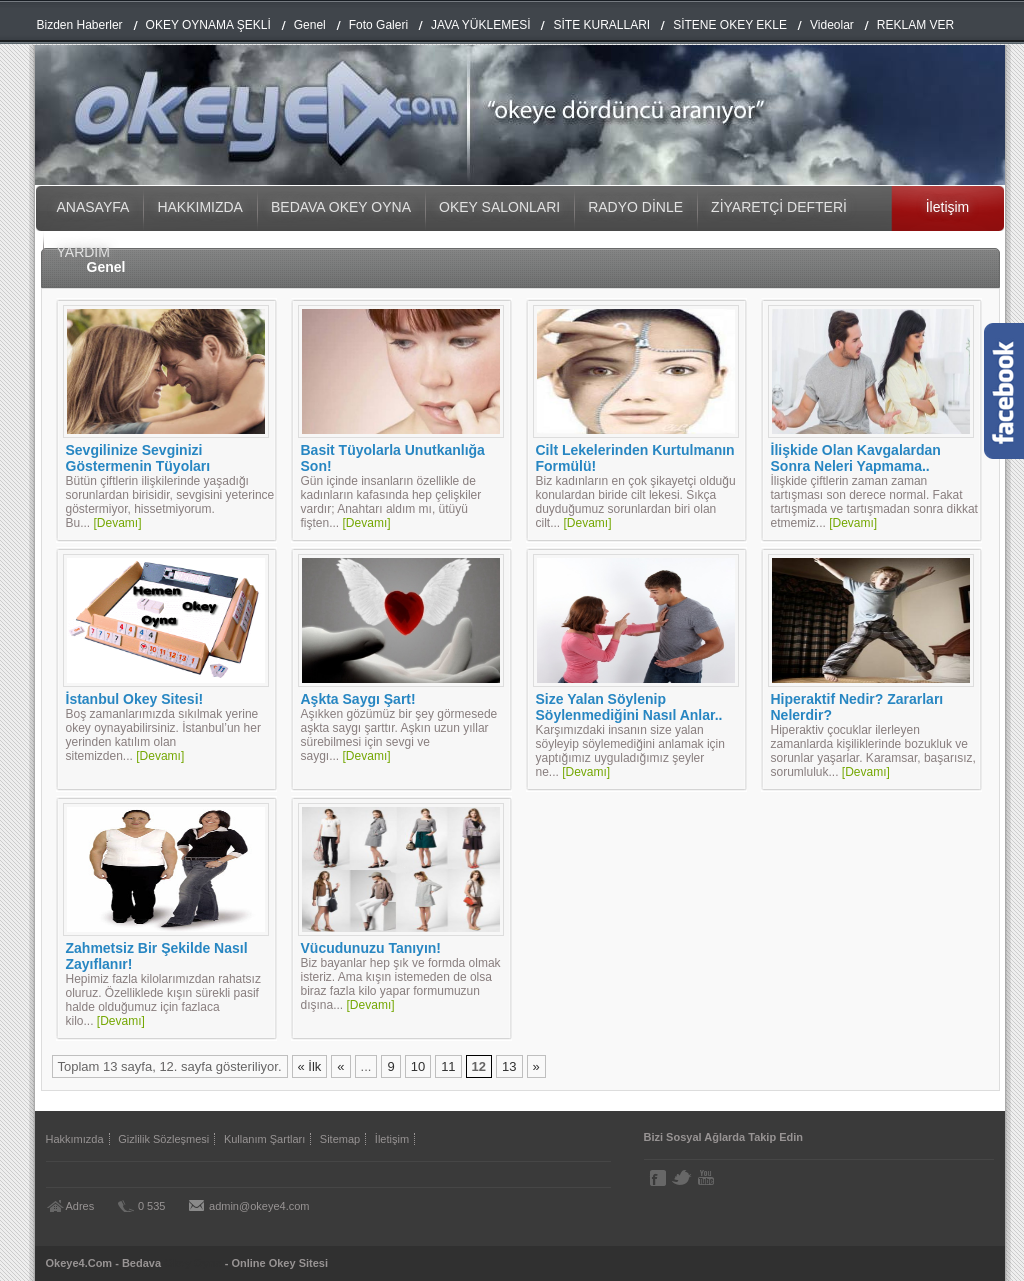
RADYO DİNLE (635, 207)
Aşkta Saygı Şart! (358, 699)
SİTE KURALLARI (601, 25)
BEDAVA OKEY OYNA (341, 207)
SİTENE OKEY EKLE (730, 25)
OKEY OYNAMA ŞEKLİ (208, 25)
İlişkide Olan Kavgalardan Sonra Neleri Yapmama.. (856, 458)
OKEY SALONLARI (499, 207)
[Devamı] (118, 523)
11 (448, 1066)
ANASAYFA (93, 207)
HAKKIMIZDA (200, 207)
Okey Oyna (192, 1263)
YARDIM (83, 252)
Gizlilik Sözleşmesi (163, 1139)
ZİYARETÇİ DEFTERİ (779, 207)
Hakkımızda (75, 1139)
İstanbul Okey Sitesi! (135, 699)
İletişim (948, 207)
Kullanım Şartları (264, 1139)
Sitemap (340, 1139)
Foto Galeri (378, 25)
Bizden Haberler (80, 25)
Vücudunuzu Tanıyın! (371, 948)
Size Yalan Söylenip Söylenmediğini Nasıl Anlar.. (629, 707)
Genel (310, 25)
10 (418, 1066)
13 (509, 1066)
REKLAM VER (915, 25)
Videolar (832, 25)
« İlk (310, 1066)
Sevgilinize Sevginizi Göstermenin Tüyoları (138, 458)
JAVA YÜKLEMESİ (480, 25)
